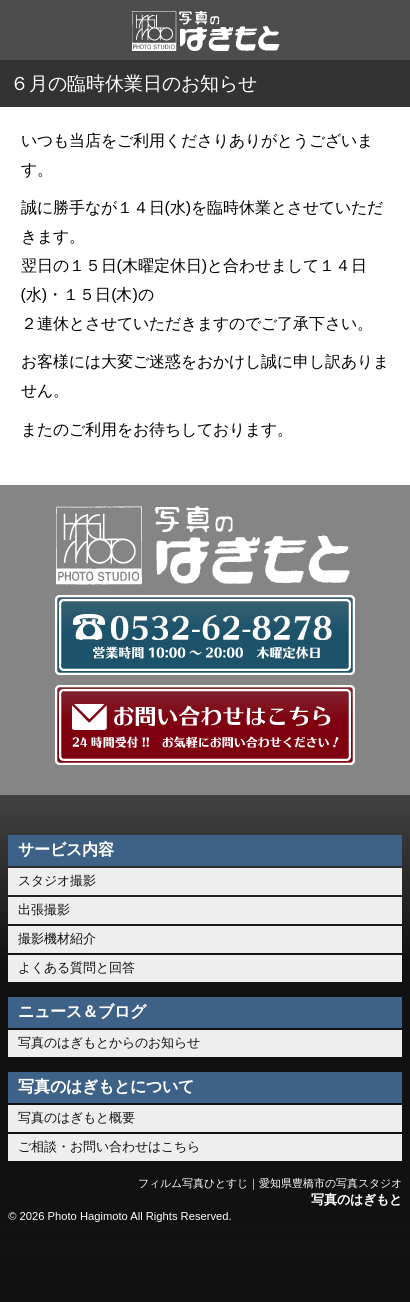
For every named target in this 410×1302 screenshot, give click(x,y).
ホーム (42, 1262)
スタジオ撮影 (57, 880)
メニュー (367, 1262)
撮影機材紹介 (57, 938)
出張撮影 (44, 909)
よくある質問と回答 (76, 967)
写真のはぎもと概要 (76, 1117)
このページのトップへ (286, 1262)
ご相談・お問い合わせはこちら (109, 1146)
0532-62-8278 (123, 1262)
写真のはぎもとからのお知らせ (109, 1042)
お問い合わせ (204, 1262)
